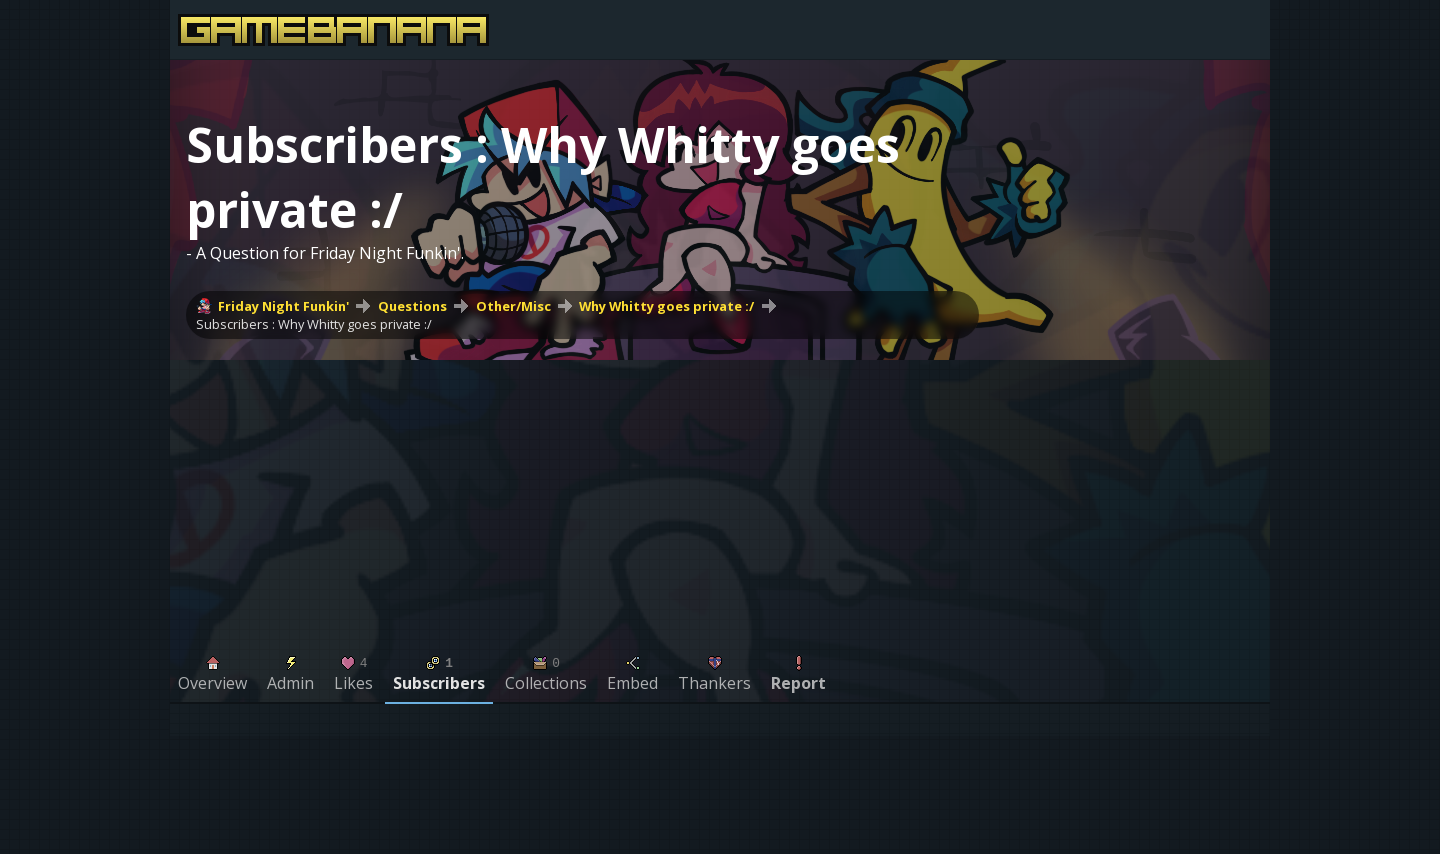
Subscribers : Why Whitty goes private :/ (314, 324)
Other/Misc (513, 306)
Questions (412, 306)
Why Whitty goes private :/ (666, 306)
